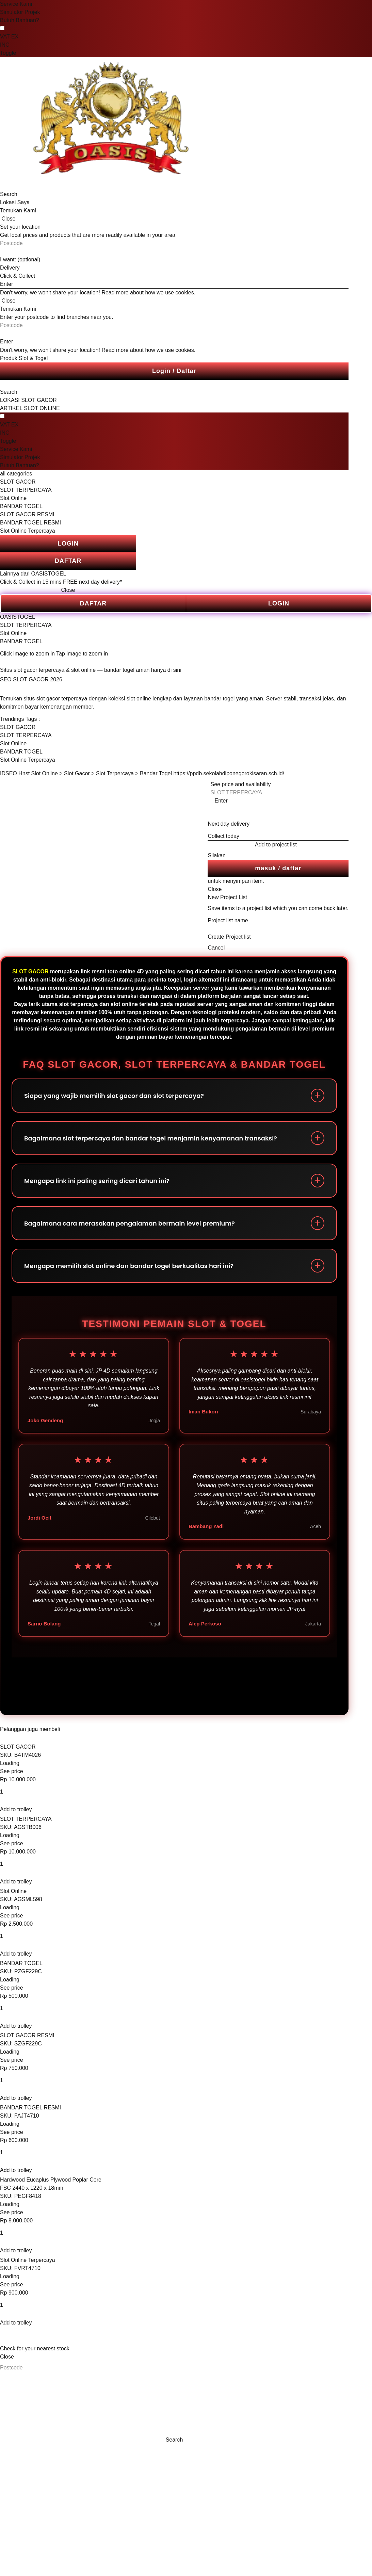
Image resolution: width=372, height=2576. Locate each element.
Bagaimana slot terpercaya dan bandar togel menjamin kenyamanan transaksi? (150, 1138)
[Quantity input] (34, 1792)
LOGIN (68, 543)
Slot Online (13, 498)
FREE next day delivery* (92, 582)
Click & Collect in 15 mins (31, 582)
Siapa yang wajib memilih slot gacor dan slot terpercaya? (114, 1095)
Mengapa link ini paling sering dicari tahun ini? (96, 1181)
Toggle (8, 53)
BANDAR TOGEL (21, 506)
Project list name (228, 920)
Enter (220, 801)
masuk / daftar (278, 868)
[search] (34, 186)
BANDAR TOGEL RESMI (30, 522)
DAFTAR (68, 560)
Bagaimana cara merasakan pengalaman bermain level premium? (129, 1223)
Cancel (216, 948)
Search (8, 194)
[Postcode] (34, 2368)
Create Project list (229, 937)
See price (11, 1771)
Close (68, 590)
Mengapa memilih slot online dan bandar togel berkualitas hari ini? (128, 1266)
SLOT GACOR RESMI (27, 514)
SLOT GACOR (18, 482)
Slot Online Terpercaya (27, 531)
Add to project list (276, 844)
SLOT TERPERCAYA (26, 490)
